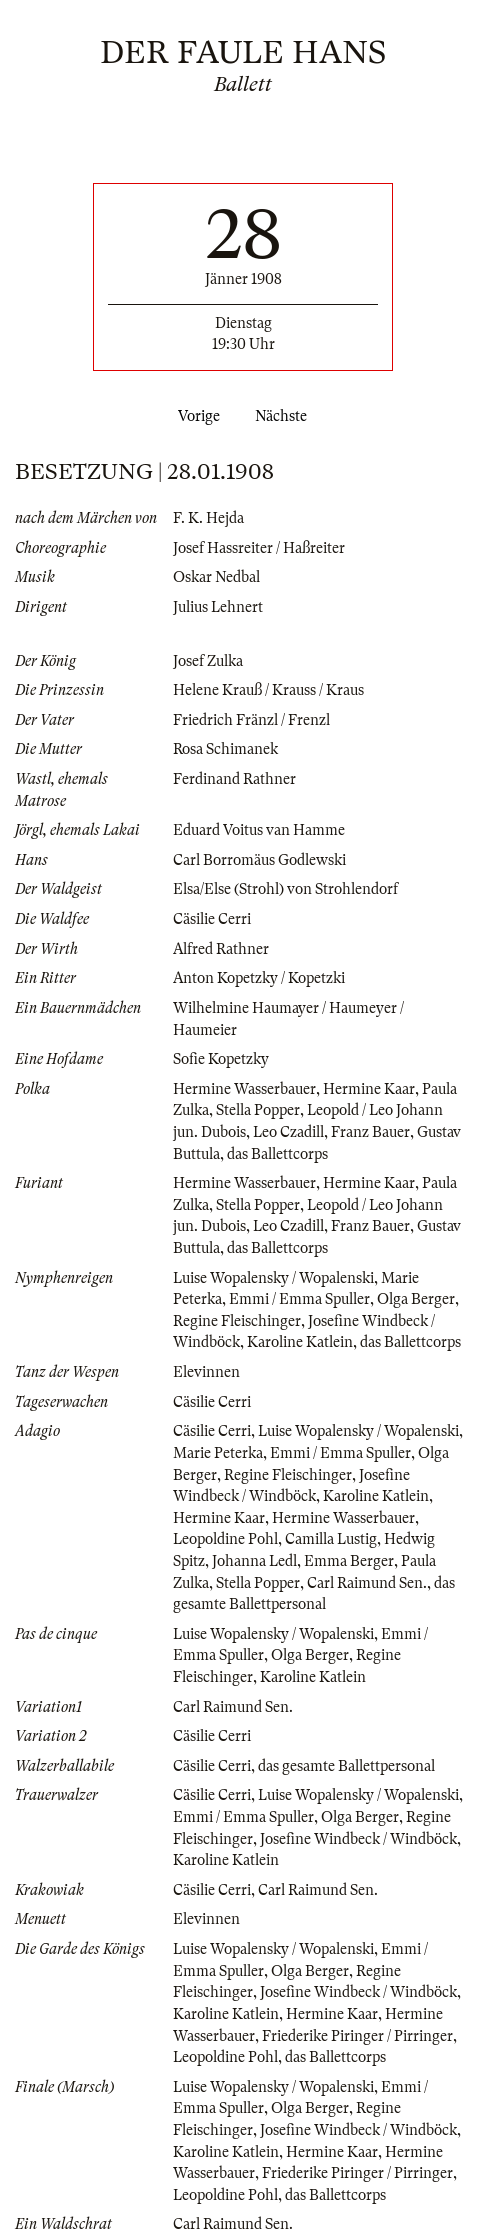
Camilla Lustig (331, 1539)
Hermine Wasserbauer (244, 1089)
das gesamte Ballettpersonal (346, 1766)
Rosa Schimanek (225, 749)
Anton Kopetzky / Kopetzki (259, 978)
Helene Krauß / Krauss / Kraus (268, 690)
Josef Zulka (208, 661)
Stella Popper (258, 1110)
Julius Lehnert (218, 607)
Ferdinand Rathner (234, 779)
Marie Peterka (218, 1453)
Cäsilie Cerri (212, 919)
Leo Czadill (288, 1132)
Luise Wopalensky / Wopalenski (273, 1278)
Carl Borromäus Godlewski (259, 860)
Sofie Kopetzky (221, 1059)
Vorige (195, 416)
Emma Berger (349, 1561)
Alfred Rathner (221, 949)
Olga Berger (416, 1299)
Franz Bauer (370, 1132)
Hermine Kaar (369, 1089)
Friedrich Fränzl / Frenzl (251, 720)
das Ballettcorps (277, 1154)
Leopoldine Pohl (225, 1539)
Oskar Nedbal (216, 577)
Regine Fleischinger (237, 1321)
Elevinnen (206, 1372)
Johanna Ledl (254, 1561)
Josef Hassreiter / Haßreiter (259, 548)
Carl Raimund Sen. (367, 1583)
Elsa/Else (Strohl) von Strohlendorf (285, 889)
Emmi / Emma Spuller (299, 1299)
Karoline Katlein (300, 1342)
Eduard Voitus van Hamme (259, 830)
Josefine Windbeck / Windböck (358, 1839)
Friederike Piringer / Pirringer (357, 2036)
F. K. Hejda (208, 518)
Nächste (285, 416)
